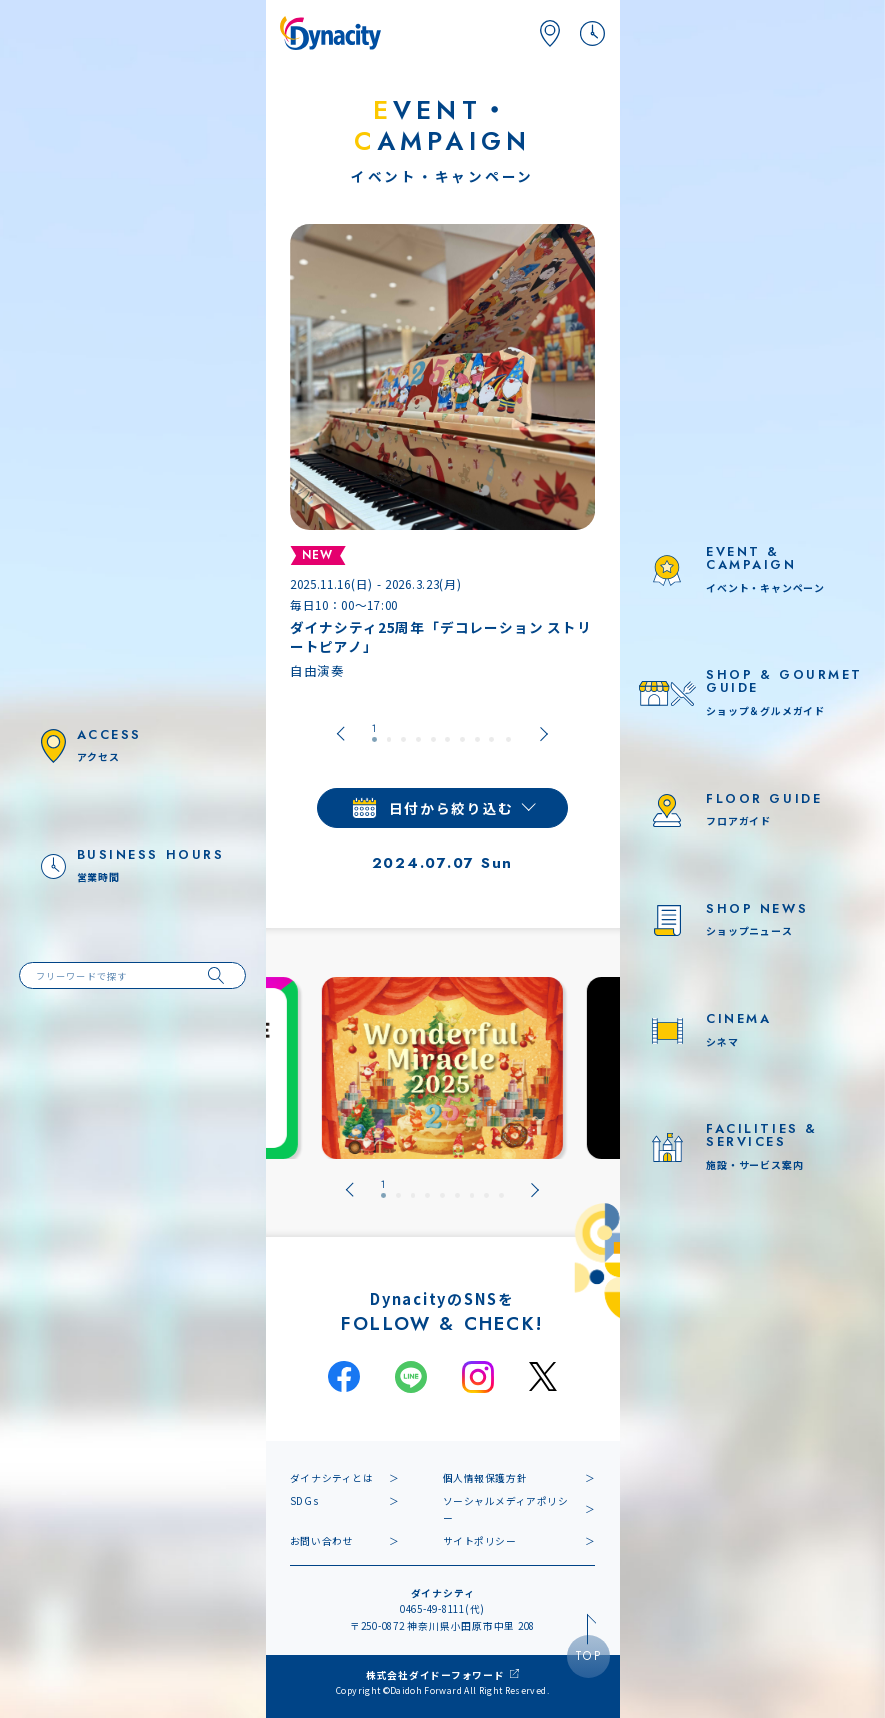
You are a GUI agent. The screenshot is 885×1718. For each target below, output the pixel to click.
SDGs (304, 1501)
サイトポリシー (480, 1541)
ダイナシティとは (332, 1478)
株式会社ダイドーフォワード (435, 1675)
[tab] (374, 733)
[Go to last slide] (340, 733)
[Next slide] (544, 733)
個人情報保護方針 (485, 1478)
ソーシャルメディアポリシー (506, 1509)
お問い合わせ (322, 1541)
